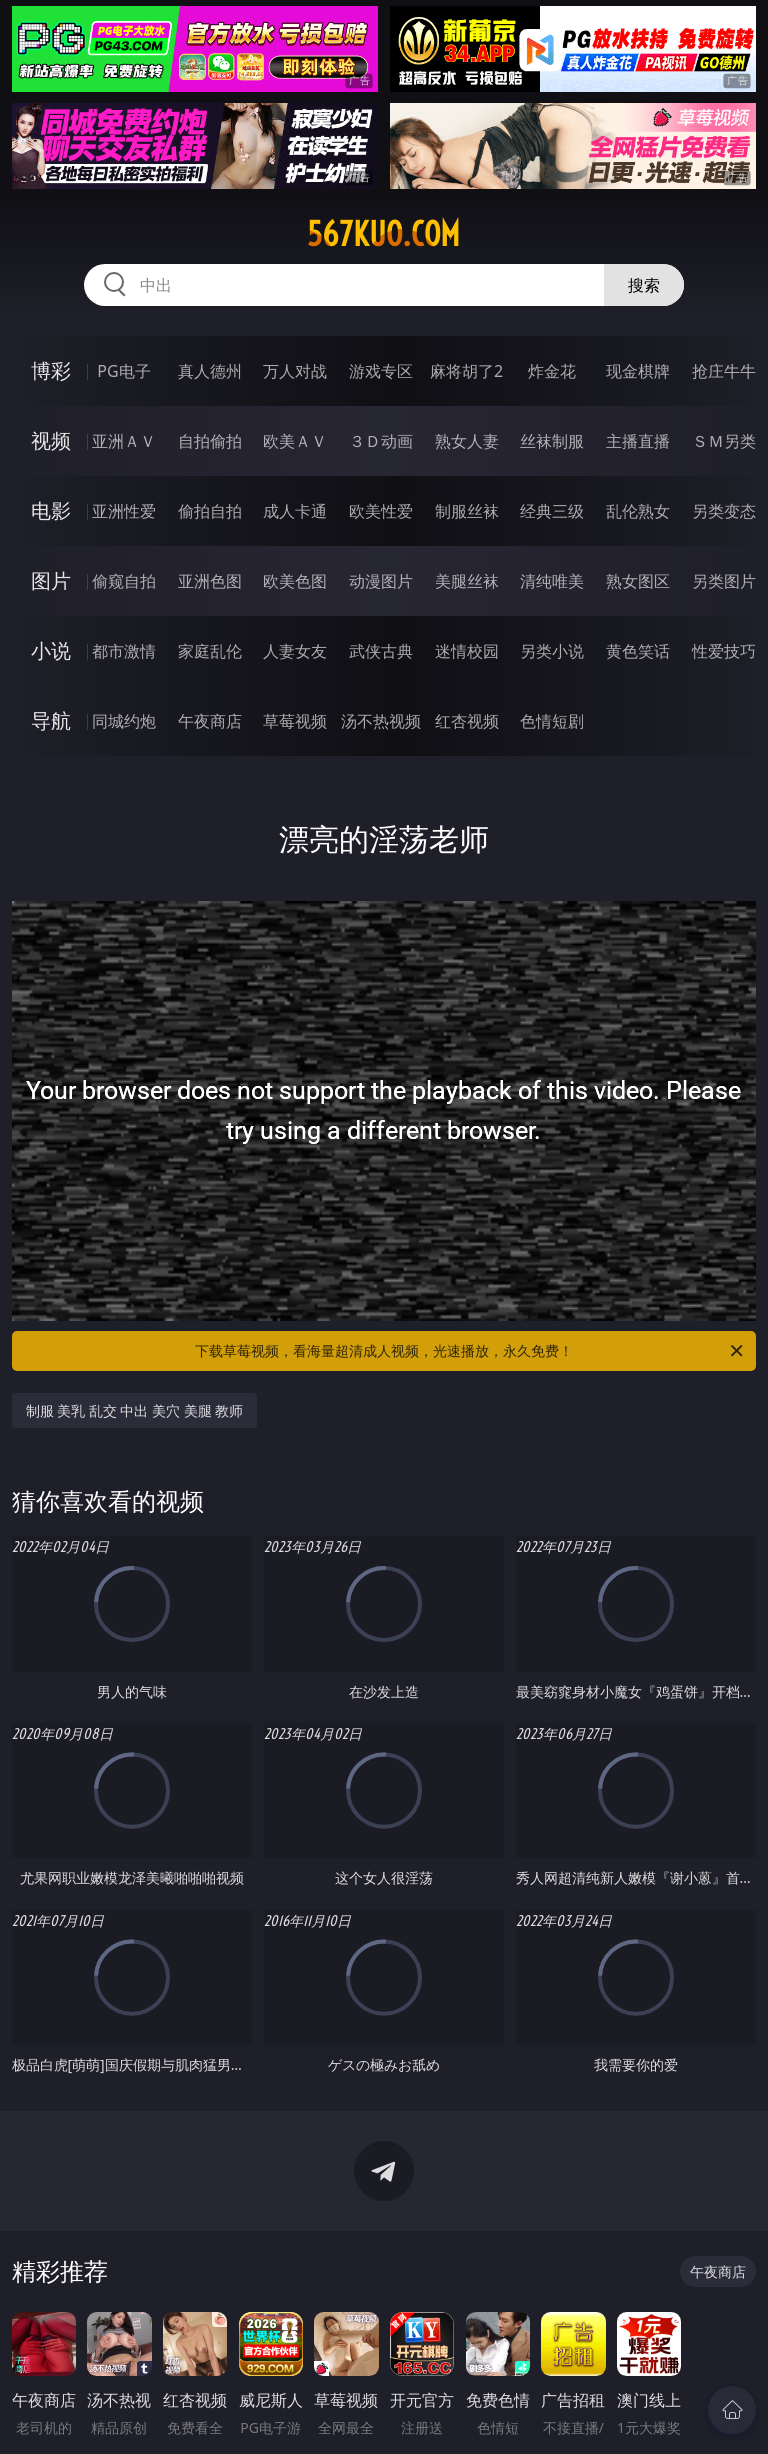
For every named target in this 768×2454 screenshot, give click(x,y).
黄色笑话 (638, 651)
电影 (51, 510)
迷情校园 (467, 651)
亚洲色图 (210, 581)
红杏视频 (467, 721)
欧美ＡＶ (295, 441)
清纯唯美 (552, 581)
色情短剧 (552, 721)
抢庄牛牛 (724, 371)
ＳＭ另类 (724, 441)
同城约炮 (124, 721)
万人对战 (295, 371)
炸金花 (552, 371)
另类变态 (724, 511)
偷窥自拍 (124, 581)
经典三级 (552, 511)
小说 (51, 650)
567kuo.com (383, 234)
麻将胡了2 (466, 371)
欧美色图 (295, 581)
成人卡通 (295, 511)
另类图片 (724, 581)
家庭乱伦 (210, 651)
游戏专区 (381, 371)
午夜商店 (210, 721)
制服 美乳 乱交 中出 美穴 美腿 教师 (135, 1410)
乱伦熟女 (638, 511)
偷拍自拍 (210, 511)
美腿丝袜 (467, 581)
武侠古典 (381, 651)
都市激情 (124, 651)
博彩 (51, 370)
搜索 (644, 285)
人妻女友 (295, 651)
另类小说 (552, 651)
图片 (51, 580)
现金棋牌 (638, 371)
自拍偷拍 (210, 441)
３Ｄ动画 (381, 441)
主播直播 (638, 441)
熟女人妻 (467, 441)
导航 (51, 720)
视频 (51, 440)
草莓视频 (295, 721)
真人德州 (210, 371)
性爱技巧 (724, 651)
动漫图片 (381, 581)
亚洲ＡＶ (124, 441)
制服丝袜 (467, 511)
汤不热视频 (381, 721)
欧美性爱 (381, 511)
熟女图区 (638, 581)
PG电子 (123, 371)
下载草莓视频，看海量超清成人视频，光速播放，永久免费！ (470, 1351)
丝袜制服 (552, 441)
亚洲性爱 (124, 511)
